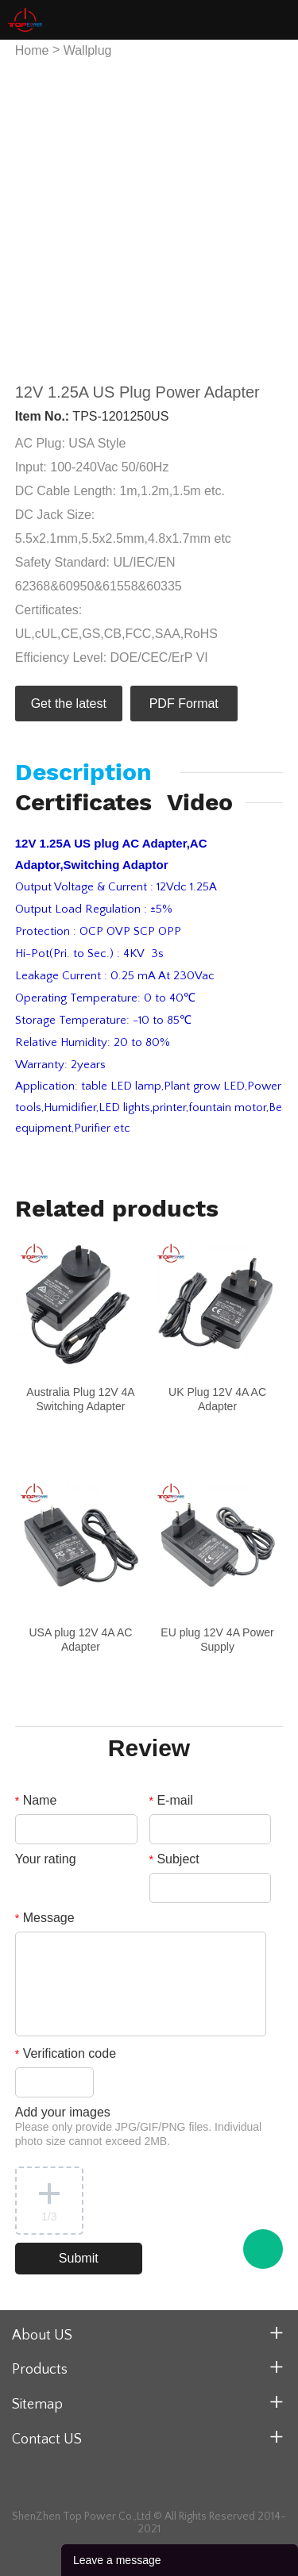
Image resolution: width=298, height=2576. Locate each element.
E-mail (171, 1800)
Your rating (45, 1859)
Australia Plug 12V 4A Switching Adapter (80, 1399)
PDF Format (184, 703)
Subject (174, 1859)
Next (262, 212)
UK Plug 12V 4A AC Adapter (217, 1399)
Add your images (138, 2126)
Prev (35, 212)
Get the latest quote (68, 709)
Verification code (65, 2053)
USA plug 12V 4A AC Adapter (80, 1639)
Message (45, 1917)
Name (36, 1800)
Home (32, 50)
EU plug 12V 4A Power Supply (217, 1639)
